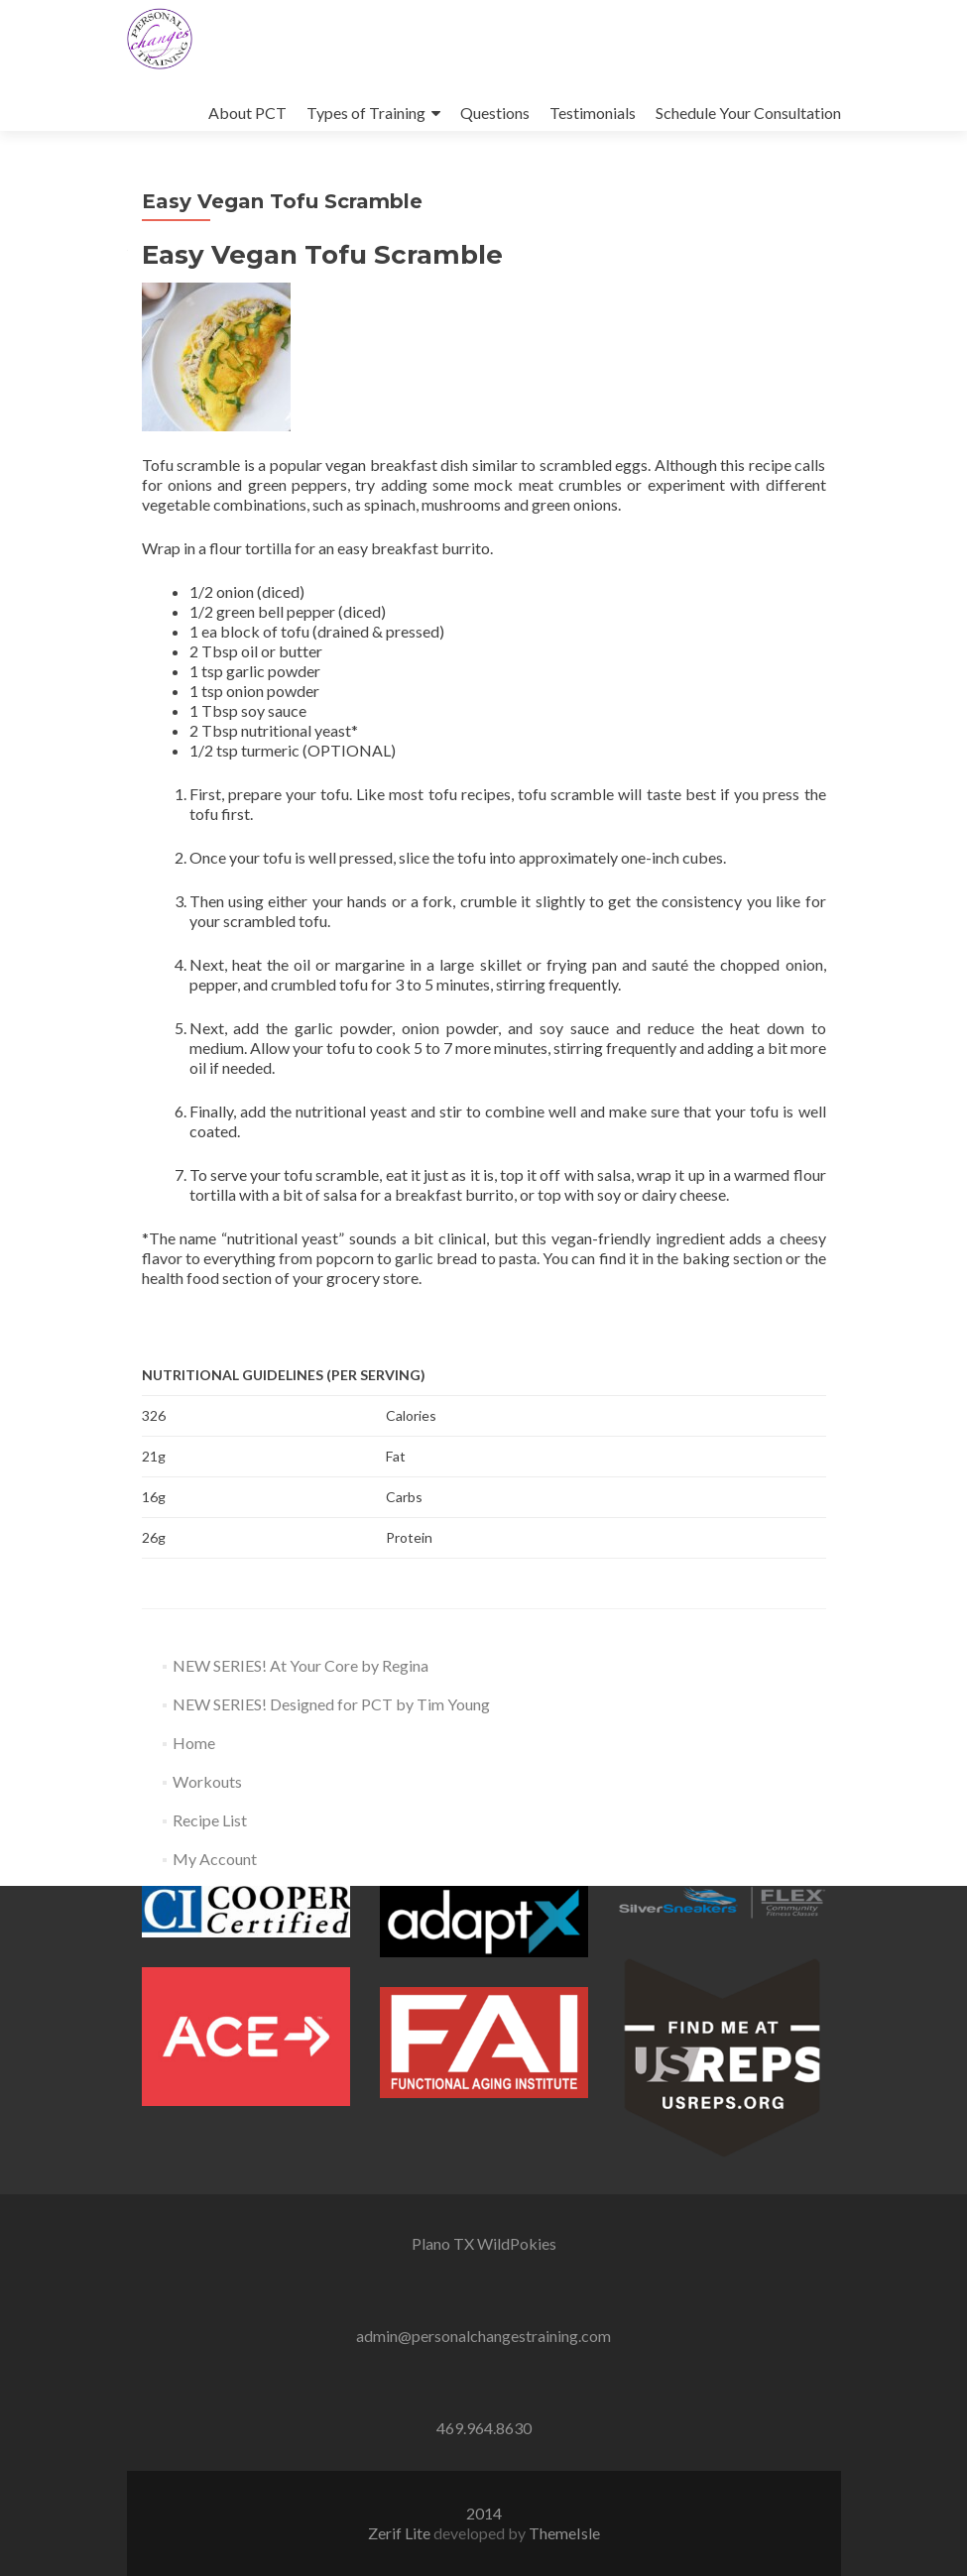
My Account (215, 1858)
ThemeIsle (564, 2532)
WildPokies (516, 2243)
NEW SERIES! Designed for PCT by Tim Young (331, 1704)
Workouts (207, 1781)
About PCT (247, 112)
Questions (495, 112)
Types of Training (365, 112)
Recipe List (210, 1820)
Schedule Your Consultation (748, 112)
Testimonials (592, 112)
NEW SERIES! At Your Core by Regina (300, 1665)
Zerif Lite (400, 2532)
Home (194, 1742)
